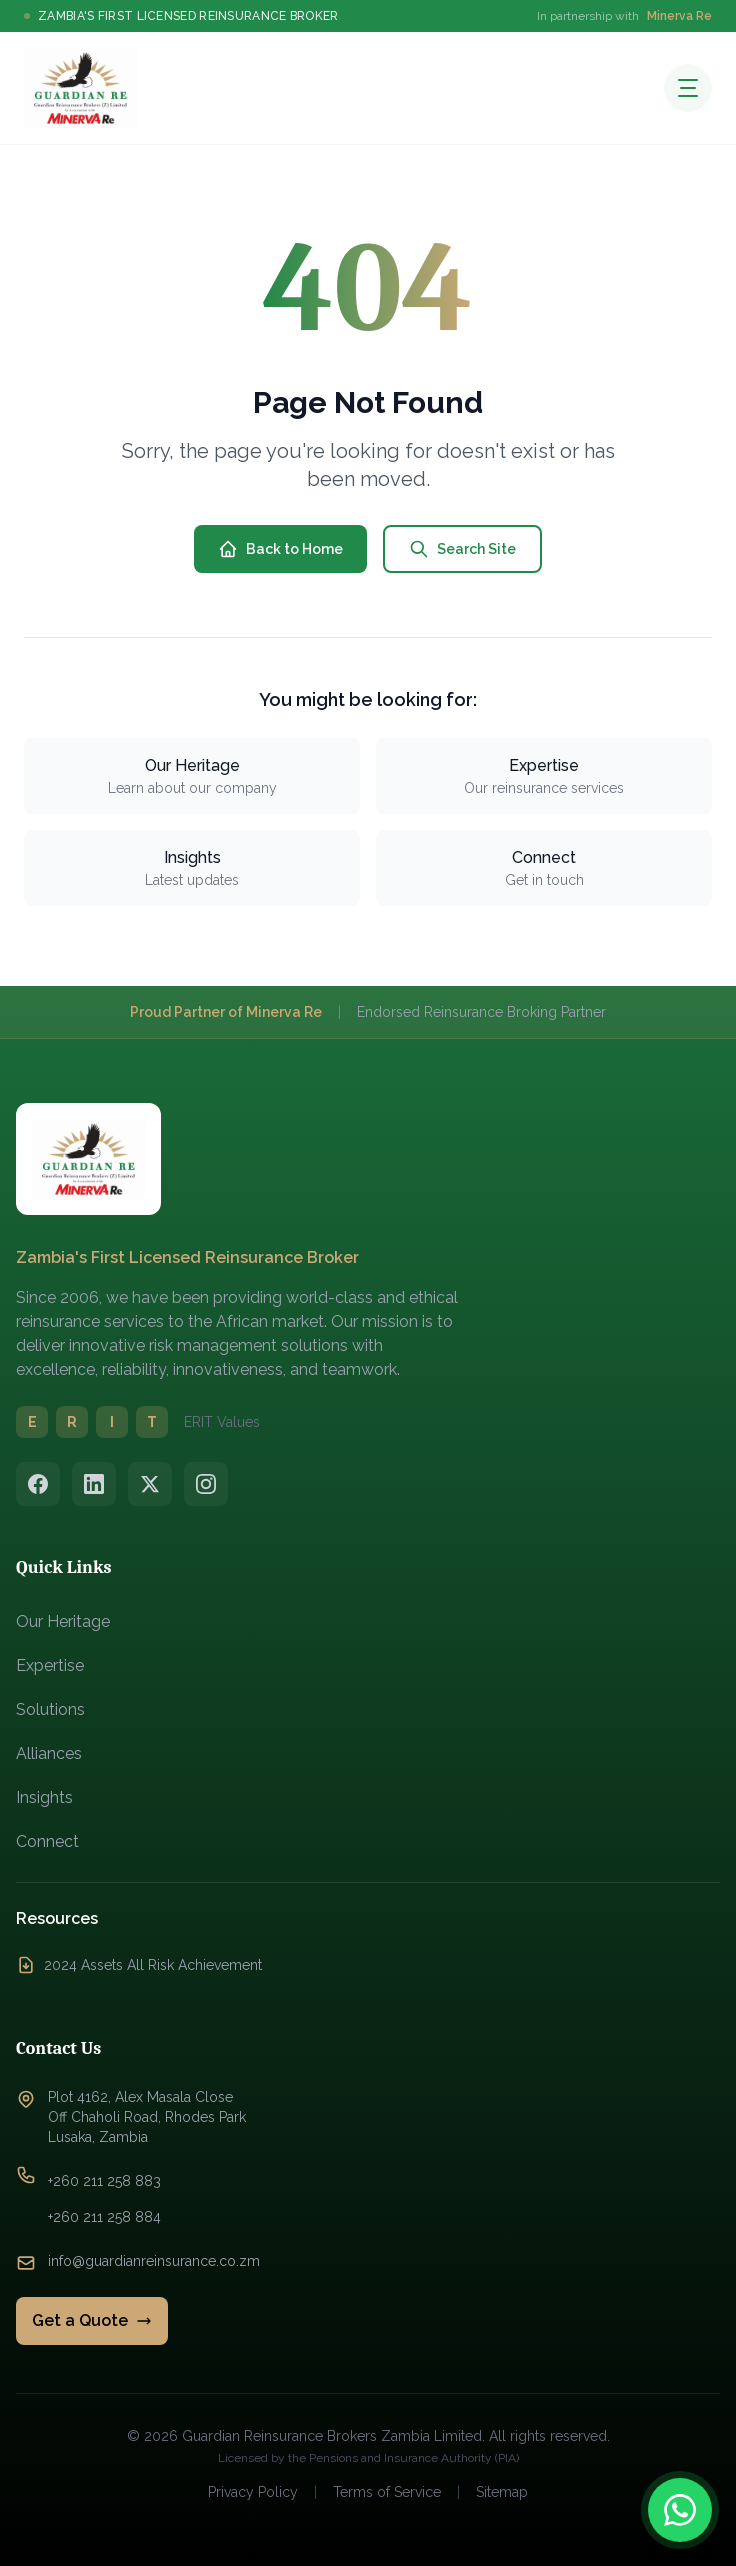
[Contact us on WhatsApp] (680, 2510)
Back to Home (280, 549)
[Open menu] (688, 88)
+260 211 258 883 (104, 2181)
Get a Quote (92, 2320)
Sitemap (502, 2492)
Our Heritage (63, 1621)
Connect (47, 1841)
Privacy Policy (253, 2492)
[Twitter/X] (150, 1484)
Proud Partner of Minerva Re (226, 1012)
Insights (44, 1797)
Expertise (50, 1665)
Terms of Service (387, 2492)
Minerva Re (679, 16)
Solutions (50, 1709)
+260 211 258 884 (104, 2217)
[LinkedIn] (94, 1484)
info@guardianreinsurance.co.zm (154, 2261)
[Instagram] (206, 1484)
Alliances (49, 1753)
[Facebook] (38, 1484)
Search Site (462, 549)
